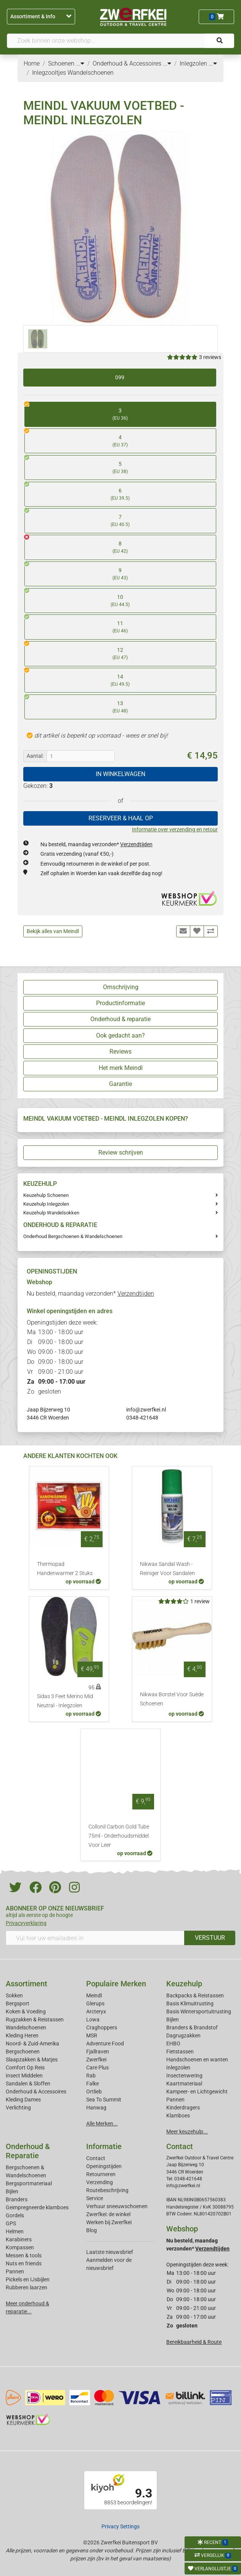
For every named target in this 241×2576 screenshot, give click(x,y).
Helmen (15, 2231)
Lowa (93, 2019)
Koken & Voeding (26, 2011)
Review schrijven (120, 1152)
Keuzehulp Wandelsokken (51, 1213)
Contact (95, 2158)
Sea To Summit (103, 2099)
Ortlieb (94, 2091)
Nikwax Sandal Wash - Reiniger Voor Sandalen (167, 1569)
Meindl (94, 1995)
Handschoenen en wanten (197, 2059)
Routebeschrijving (107, 2190)
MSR (91, 2035)
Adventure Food (105, 2043)
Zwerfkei (96, 2059)
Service (94, 2198)
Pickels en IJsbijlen (28, 2279)
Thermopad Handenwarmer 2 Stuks (65, 1569)
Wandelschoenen (26, 2027)
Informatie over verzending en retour (175, 829)
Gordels (15, 2215)
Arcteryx (96, 2011)
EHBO (173, 2043)
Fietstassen (180, 2051)
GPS (11, 2223)
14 (116, 678)
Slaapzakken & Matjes (32, 2059)
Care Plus (97, 2067)
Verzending (99, 2182)
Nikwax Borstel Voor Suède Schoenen (172, 1699)
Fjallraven (97, 2051)
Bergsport (17, 2003)
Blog (91, 2230)
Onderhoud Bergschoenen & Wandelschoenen (72, 1236)
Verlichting (18, 2107)
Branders (16, 2199)
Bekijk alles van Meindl (53, 931)
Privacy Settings (120, 2526)
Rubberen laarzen (26, 2287)
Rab (91, 2075)
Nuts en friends (24, 2263)
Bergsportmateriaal (29, 2183)
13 (116, 704)
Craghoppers (101, 2027)
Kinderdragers (183, 2107)
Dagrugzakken (183, 2035)
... (80, 63)
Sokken (14, 1995)
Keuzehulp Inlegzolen (46, 1204)
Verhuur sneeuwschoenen (117, 2206)
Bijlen (172, 2019)
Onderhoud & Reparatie (28, 2151)
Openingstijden (104, 2166)
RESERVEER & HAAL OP (120, 818)
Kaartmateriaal (184, 2083)
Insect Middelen (24, 2075)
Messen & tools (24, 2255)
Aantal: (35, 756)
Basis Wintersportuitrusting (198, 2011)
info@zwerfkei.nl (146, 1410)
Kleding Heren (22, 2035)
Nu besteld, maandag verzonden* (96, 844)
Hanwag (96, 2107)
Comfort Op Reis (25, 2067)
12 (116, 651)
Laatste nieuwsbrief (109, 2252)
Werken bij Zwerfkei (109, 2222)
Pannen (15, 2271)
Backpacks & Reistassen (195, 1995)
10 (116, 598)
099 (119, 377)
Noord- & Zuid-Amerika (32, 2043)
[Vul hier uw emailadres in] (95, 1938)
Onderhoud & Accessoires (36, 2091)
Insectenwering (184, 2075)
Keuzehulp (184, 1983)
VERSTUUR (210, 1937)
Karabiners (19, 2239)
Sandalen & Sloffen (28, 2083)
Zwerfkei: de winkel (108, 2214)
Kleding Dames (23, 2099)
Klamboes (178, 2115)
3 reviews (210, 357)
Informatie (104, 2146)
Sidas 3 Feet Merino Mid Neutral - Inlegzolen (65, 1701)
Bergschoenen (23, 2051)
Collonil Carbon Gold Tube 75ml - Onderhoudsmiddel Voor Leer (118, 1836)
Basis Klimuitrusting (190, 2003)
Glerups (95, 2003)
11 (116, 624)
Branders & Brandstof (192, 2027)
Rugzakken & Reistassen (35, 2019)
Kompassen (20, 2247)
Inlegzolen (178, 2067)
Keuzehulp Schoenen (46, 1195)
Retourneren (101, 2174)
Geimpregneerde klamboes (37, 2207)
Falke (92, 2083)
